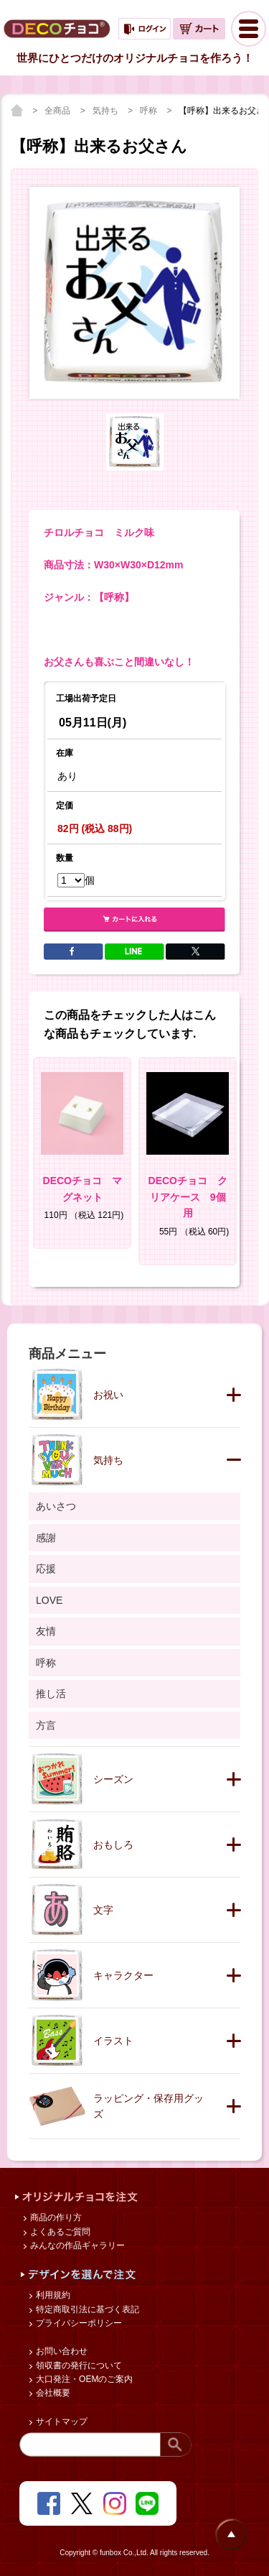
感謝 (46, 1537)
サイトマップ (61, 2421)
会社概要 (52, 2393)
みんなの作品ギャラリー (76, 2245)
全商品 (58, 111)
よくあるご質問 (59, 2232)
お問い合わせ (61, 2351)
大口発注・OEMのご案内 (83, 2379)
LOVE (49, 1600)
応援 (46, 1568)
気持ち (107, 111)
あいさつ (56, 1506)
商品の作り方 (55, 2217)
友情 (46, 1631)
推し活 (51, 1693)
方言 (46, 1725)
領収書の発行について (78, 2365)
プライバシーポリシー (78, 2323)
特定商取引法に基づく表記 (86, 2309)
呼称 (149, 111)
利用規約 (52, 2295)
